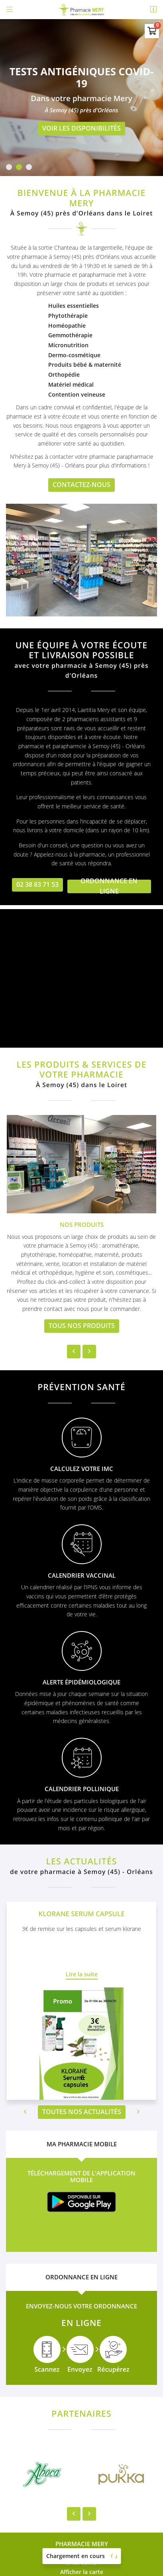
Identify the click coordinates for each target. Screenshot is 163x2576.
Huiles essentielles (73, 305)
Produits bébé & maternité (84, 364)
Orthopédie (64, 374)
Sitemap (82, 2552)
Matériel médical (71, 384)
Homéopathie (67, 325)
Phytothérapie (68, 315)
